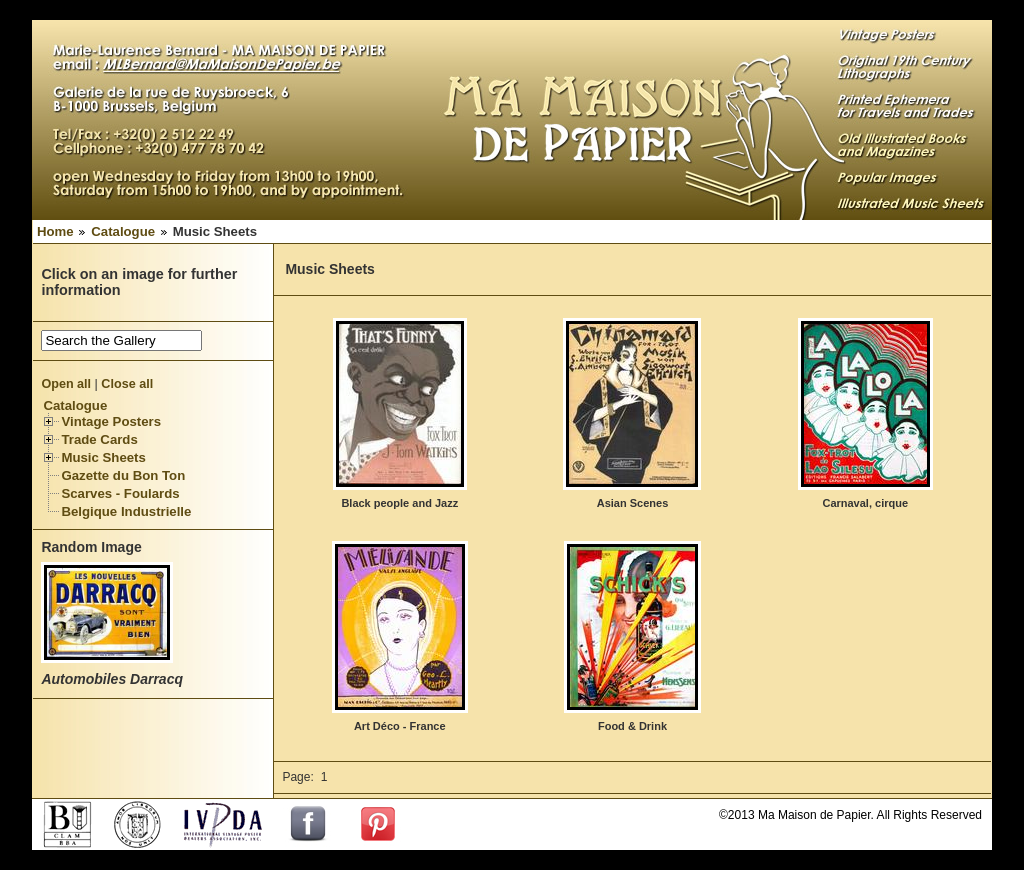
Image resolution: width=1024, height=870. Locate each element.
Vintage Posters (111, 421)
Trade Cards (99, 439)
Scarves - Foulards (120, 493)
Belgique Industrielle (126, 511)
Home (55, 231)
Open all (66, 384)
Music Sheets (103, 457)
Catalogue (123, 231)
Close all (127, 384)
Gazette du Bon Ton (123, 475)
